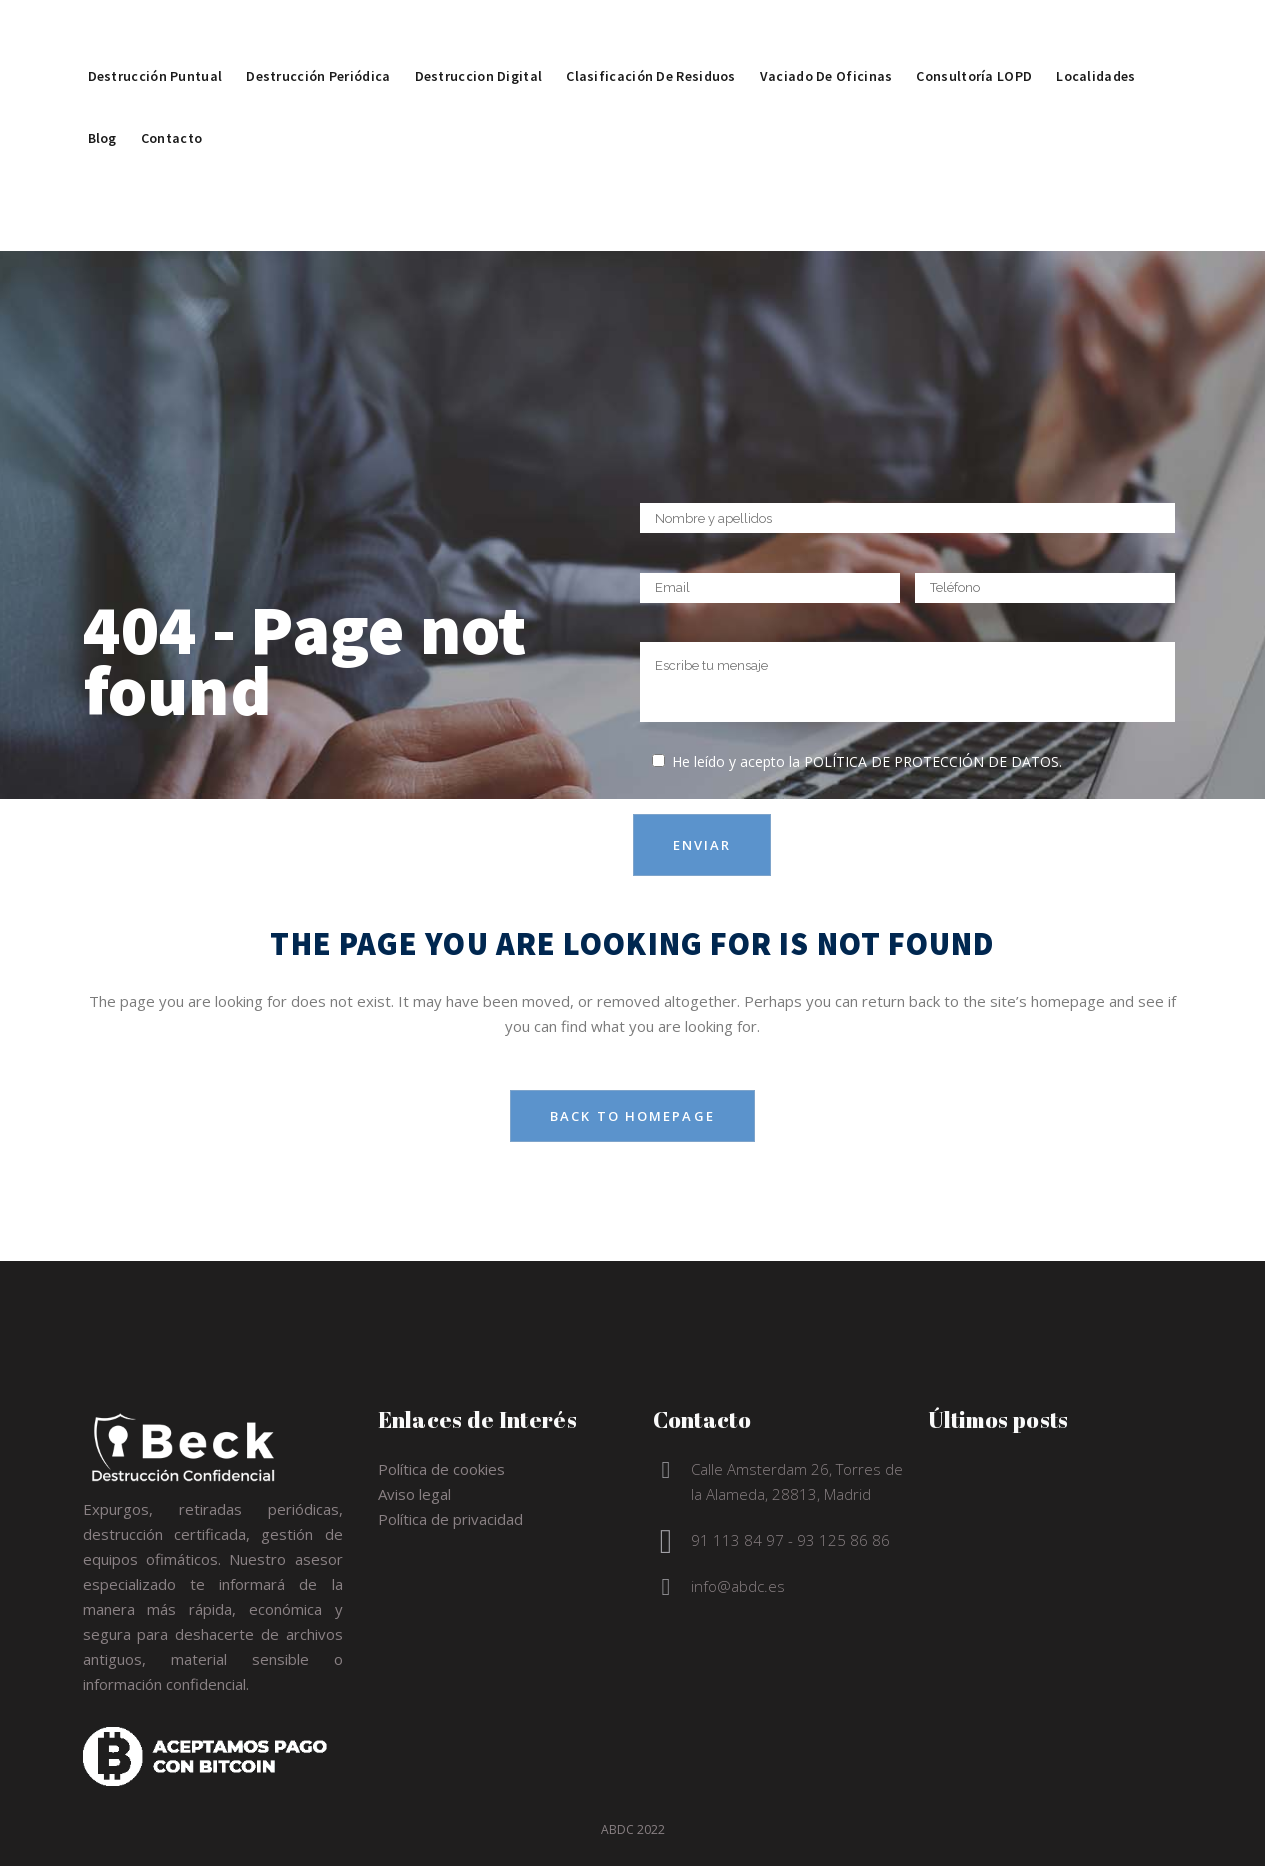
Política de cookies (441, 1469)
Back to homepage (632, 1116)
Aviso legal (414, 1494)
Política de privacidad (450, 1519)
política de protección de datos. (933, 761)
